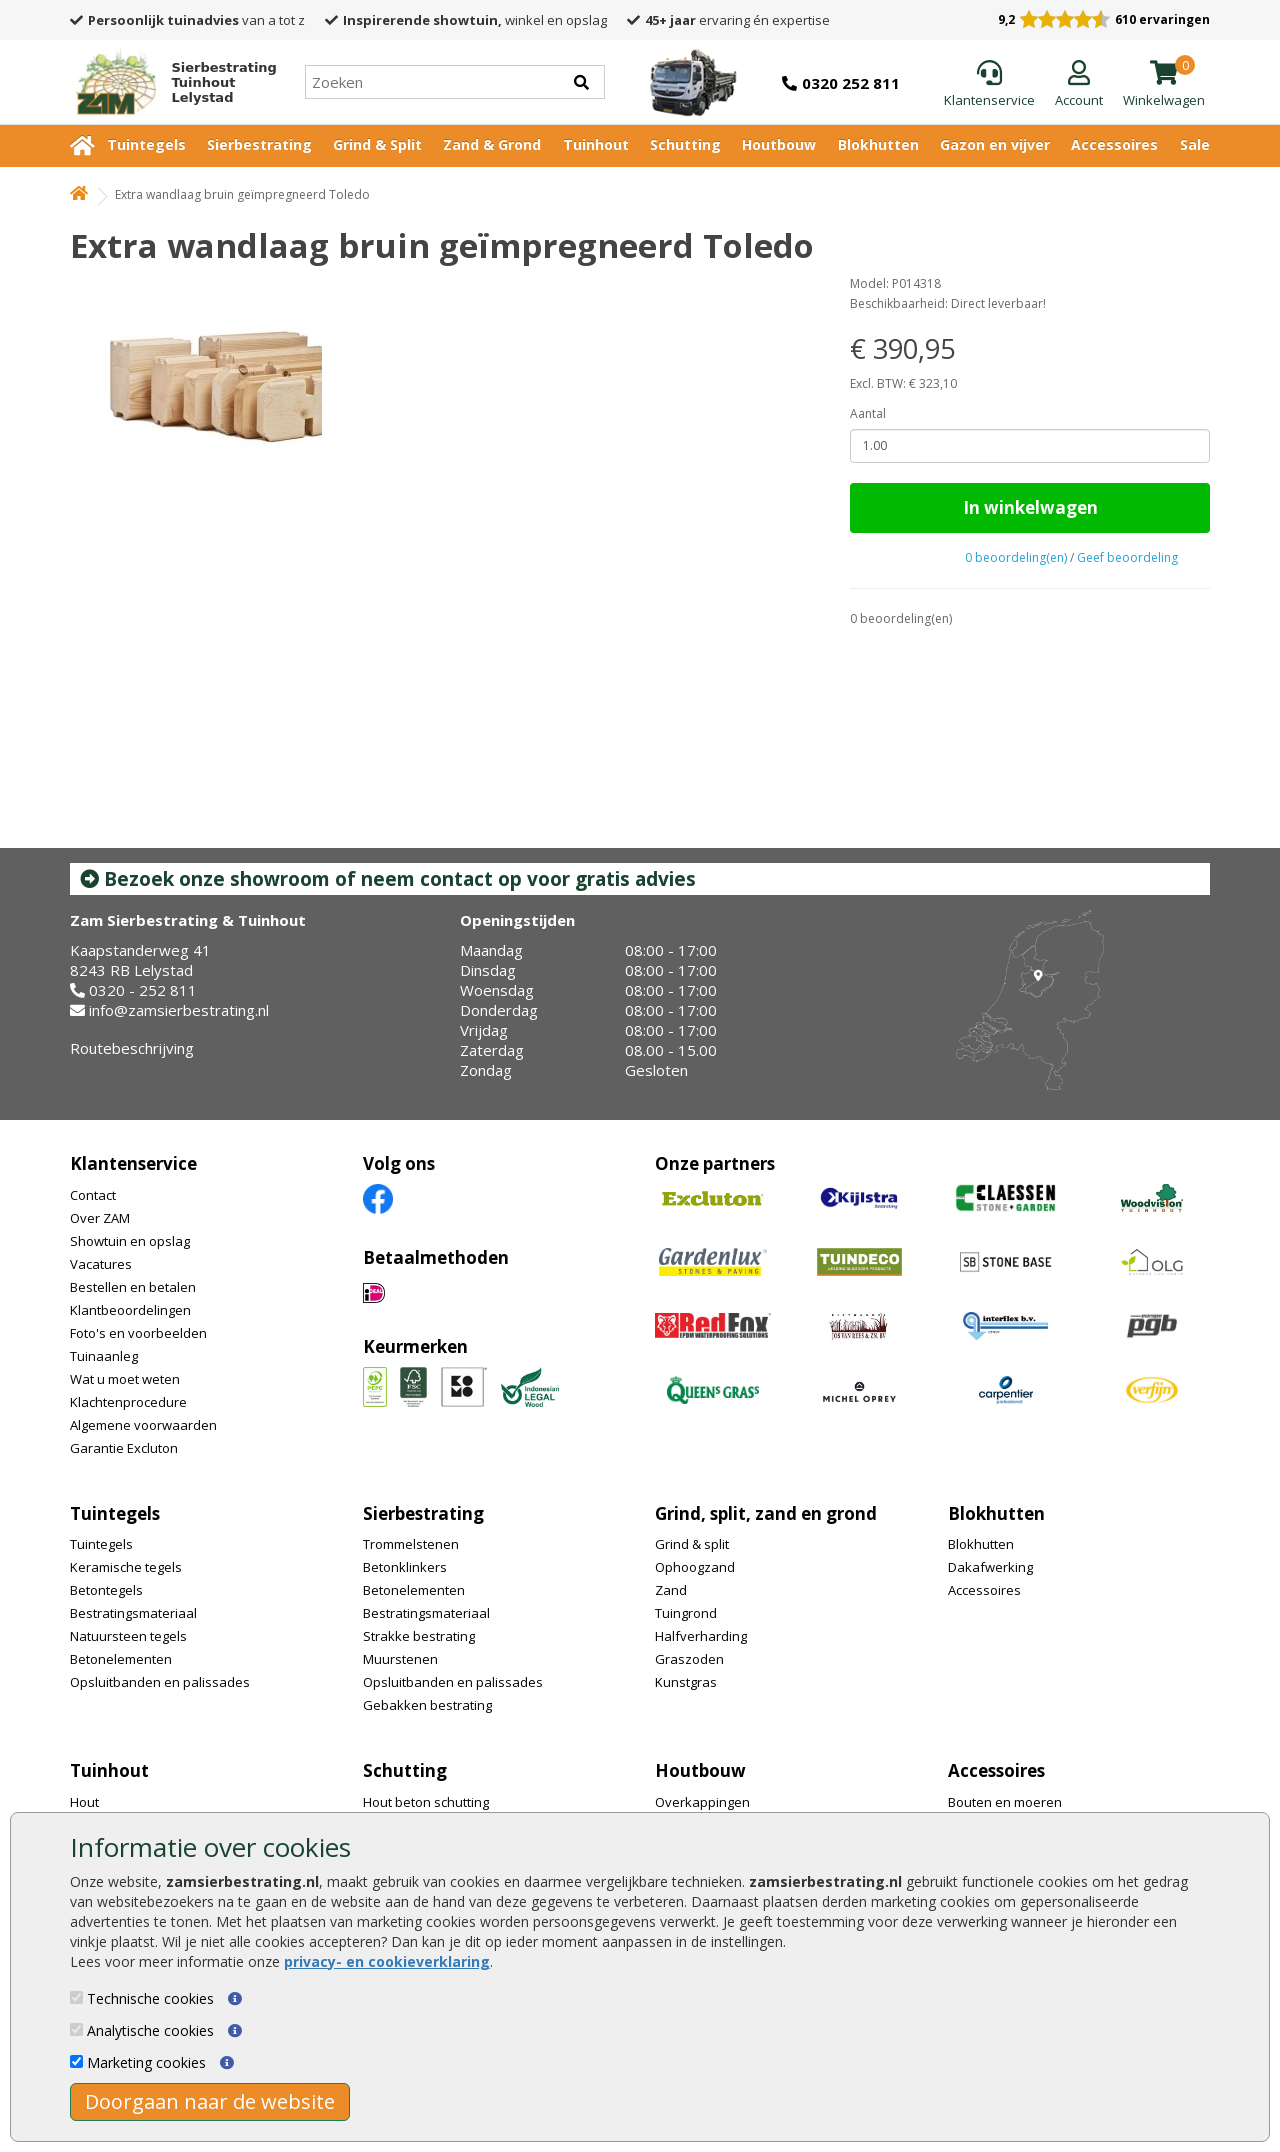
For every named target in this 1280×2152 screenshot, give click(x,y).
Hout (84, 1802)
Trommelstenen (411, 1544)
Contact (93, 1195)
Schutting (685, 144)
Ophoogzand (695, 1567)
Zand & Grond (492, 144)
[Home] (168, 82)
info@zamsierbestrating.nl (179, 1010)
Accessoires (1114, 144)
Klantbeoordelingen (130, 1310)
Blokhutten (878, 144)
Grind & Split (377, 144)
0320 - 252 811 (143, 990)
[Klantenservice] (989, 85)
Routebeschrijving (132, 1048)
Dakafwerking (990, 1567)
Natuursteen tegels (128, 1636)
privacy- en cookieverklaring (387, 1961)
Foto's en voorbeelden (138, 1333)
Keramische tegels (126, 1567)
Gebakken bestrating (427, 1705)
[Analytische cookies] (76, 2029)
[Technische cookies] (76, 1997)
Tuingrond (686, 1613)
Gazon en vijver (995, 144)
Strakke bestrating (419, 1636)
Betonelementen (121, 1659)
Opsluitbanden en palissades (160, 1682)
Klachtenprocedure (128, 1402)
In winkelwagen (1030, 507)
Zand (671, 1590)
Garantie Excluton (124, 1448)
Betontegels (106, 1590)
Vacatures (101, 1264)
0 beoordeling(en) (1016, 557)
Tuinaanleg (104, 1356)
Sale (1195, 144)
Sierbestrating (259, 144)
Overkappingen (702, 1802)
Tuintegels (146, 144)
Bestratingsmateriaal (133, 1613)
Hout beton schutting (426, 1802)
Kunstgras (686, 1682)
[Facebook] (378, 1197)
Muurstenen (400, 1659)
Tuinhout (596, 144)
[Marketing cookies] (76, 2061)
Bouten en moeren (1005, 1802)
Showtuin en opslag (130, 1241)
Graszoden (689, 1659)
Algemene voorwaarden (143, 1425)
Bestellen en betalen (133, 1287)
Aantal (868, 413)
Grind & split (692, 1544)
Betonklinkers (405, 1567)
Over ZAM (100, 1218)
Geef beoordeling (1127, 557)
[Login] (1079, 85)
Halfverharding (701, 1636)
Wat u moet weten (125, 1379)
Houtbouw (779, 144)
